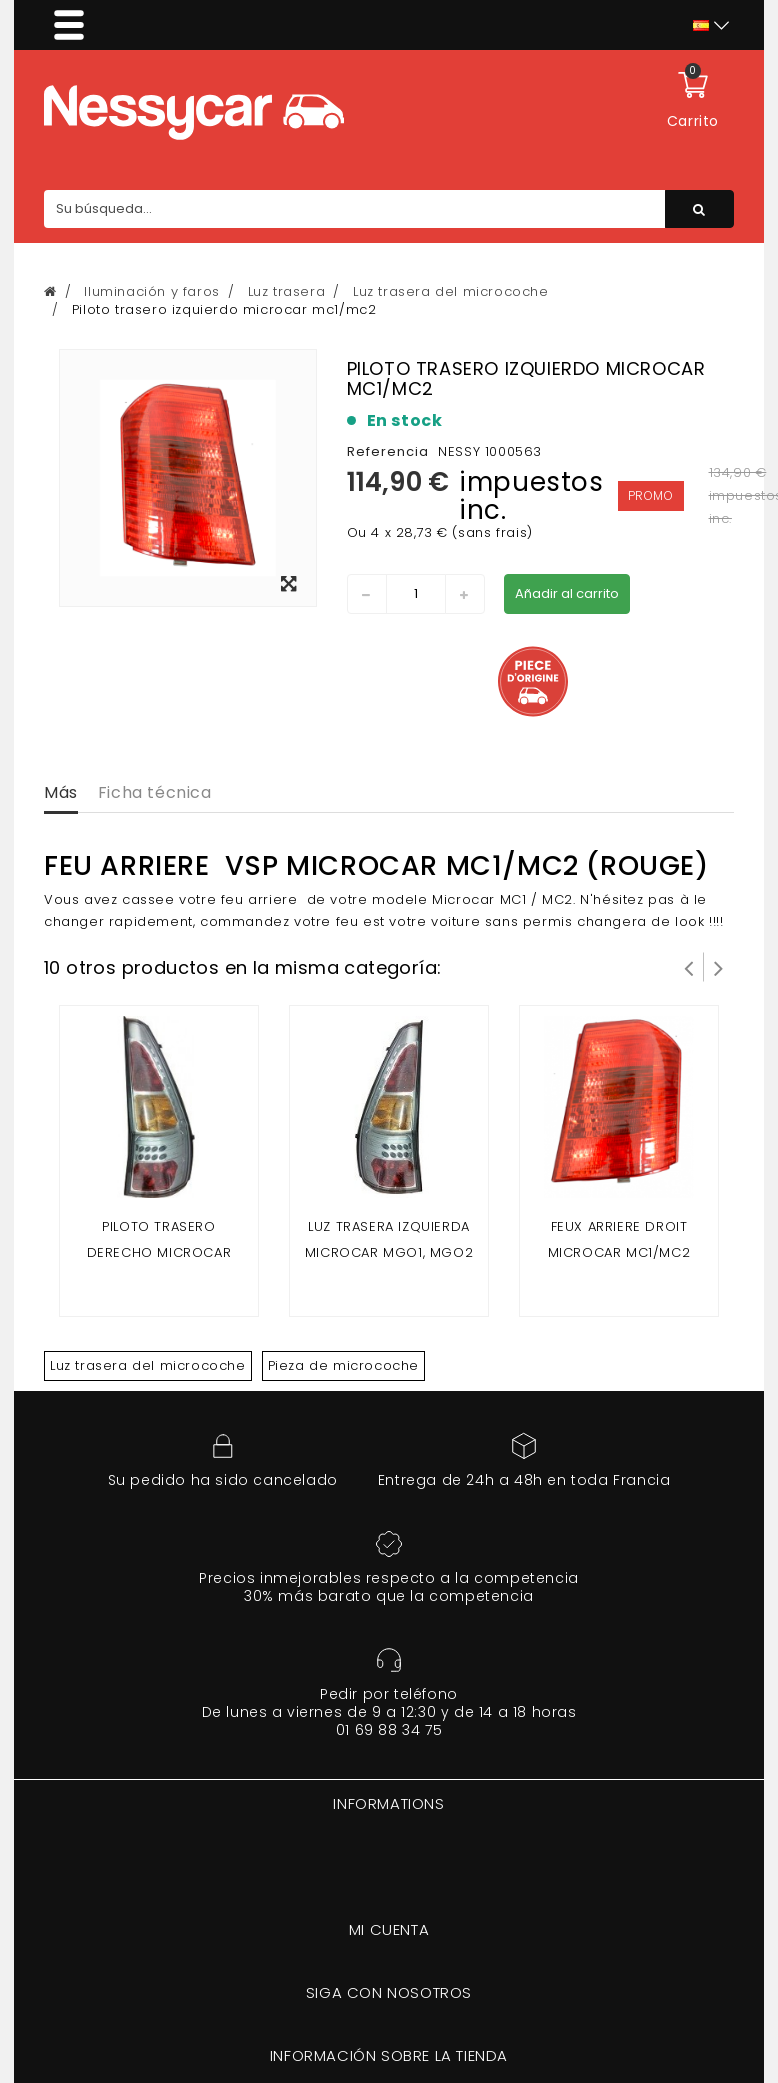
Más (61, 792)
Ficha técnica (155, 792)
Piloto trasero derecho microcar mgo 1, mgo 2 (159, 1252)
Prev (689, 967)
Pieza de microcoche (343, 1365)
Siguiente (719, 967)
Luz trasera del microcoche (148, 1365)
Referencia (388, 451)
